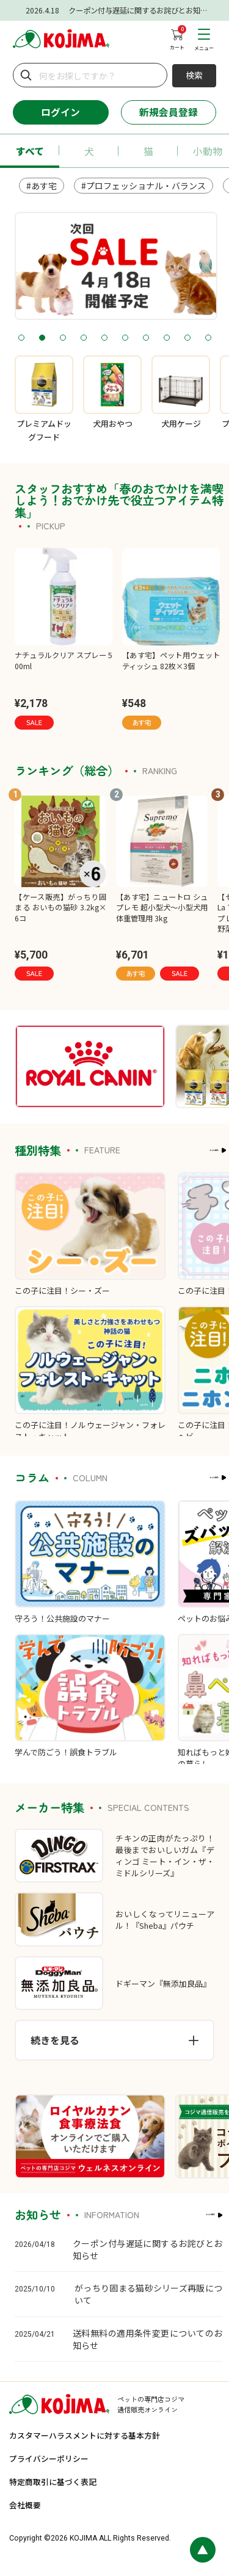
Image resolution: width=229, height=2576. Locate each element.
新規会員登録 (168, 112)
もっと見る (187, 1150)
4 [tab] (83, 338)
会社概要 (25, 2505)
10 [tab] (208, 338)
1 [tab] (21, 338)
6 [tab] (125, 338)
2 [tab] (42, 338)
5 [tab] (104, 338)
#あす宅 (41, 186)
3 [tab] (62, 338)
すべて (30, 151)
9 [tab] (187, 338)
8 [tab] (166, 338)
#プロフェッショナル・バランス (143, 186)
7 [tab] (146, 338)
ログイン (60, 112)
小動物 (207, 151)
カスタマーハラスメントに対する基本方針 (84, 2435)
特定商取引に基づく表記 (52, 2481)
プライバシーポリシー (49, 2458)
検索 (194, 75)
